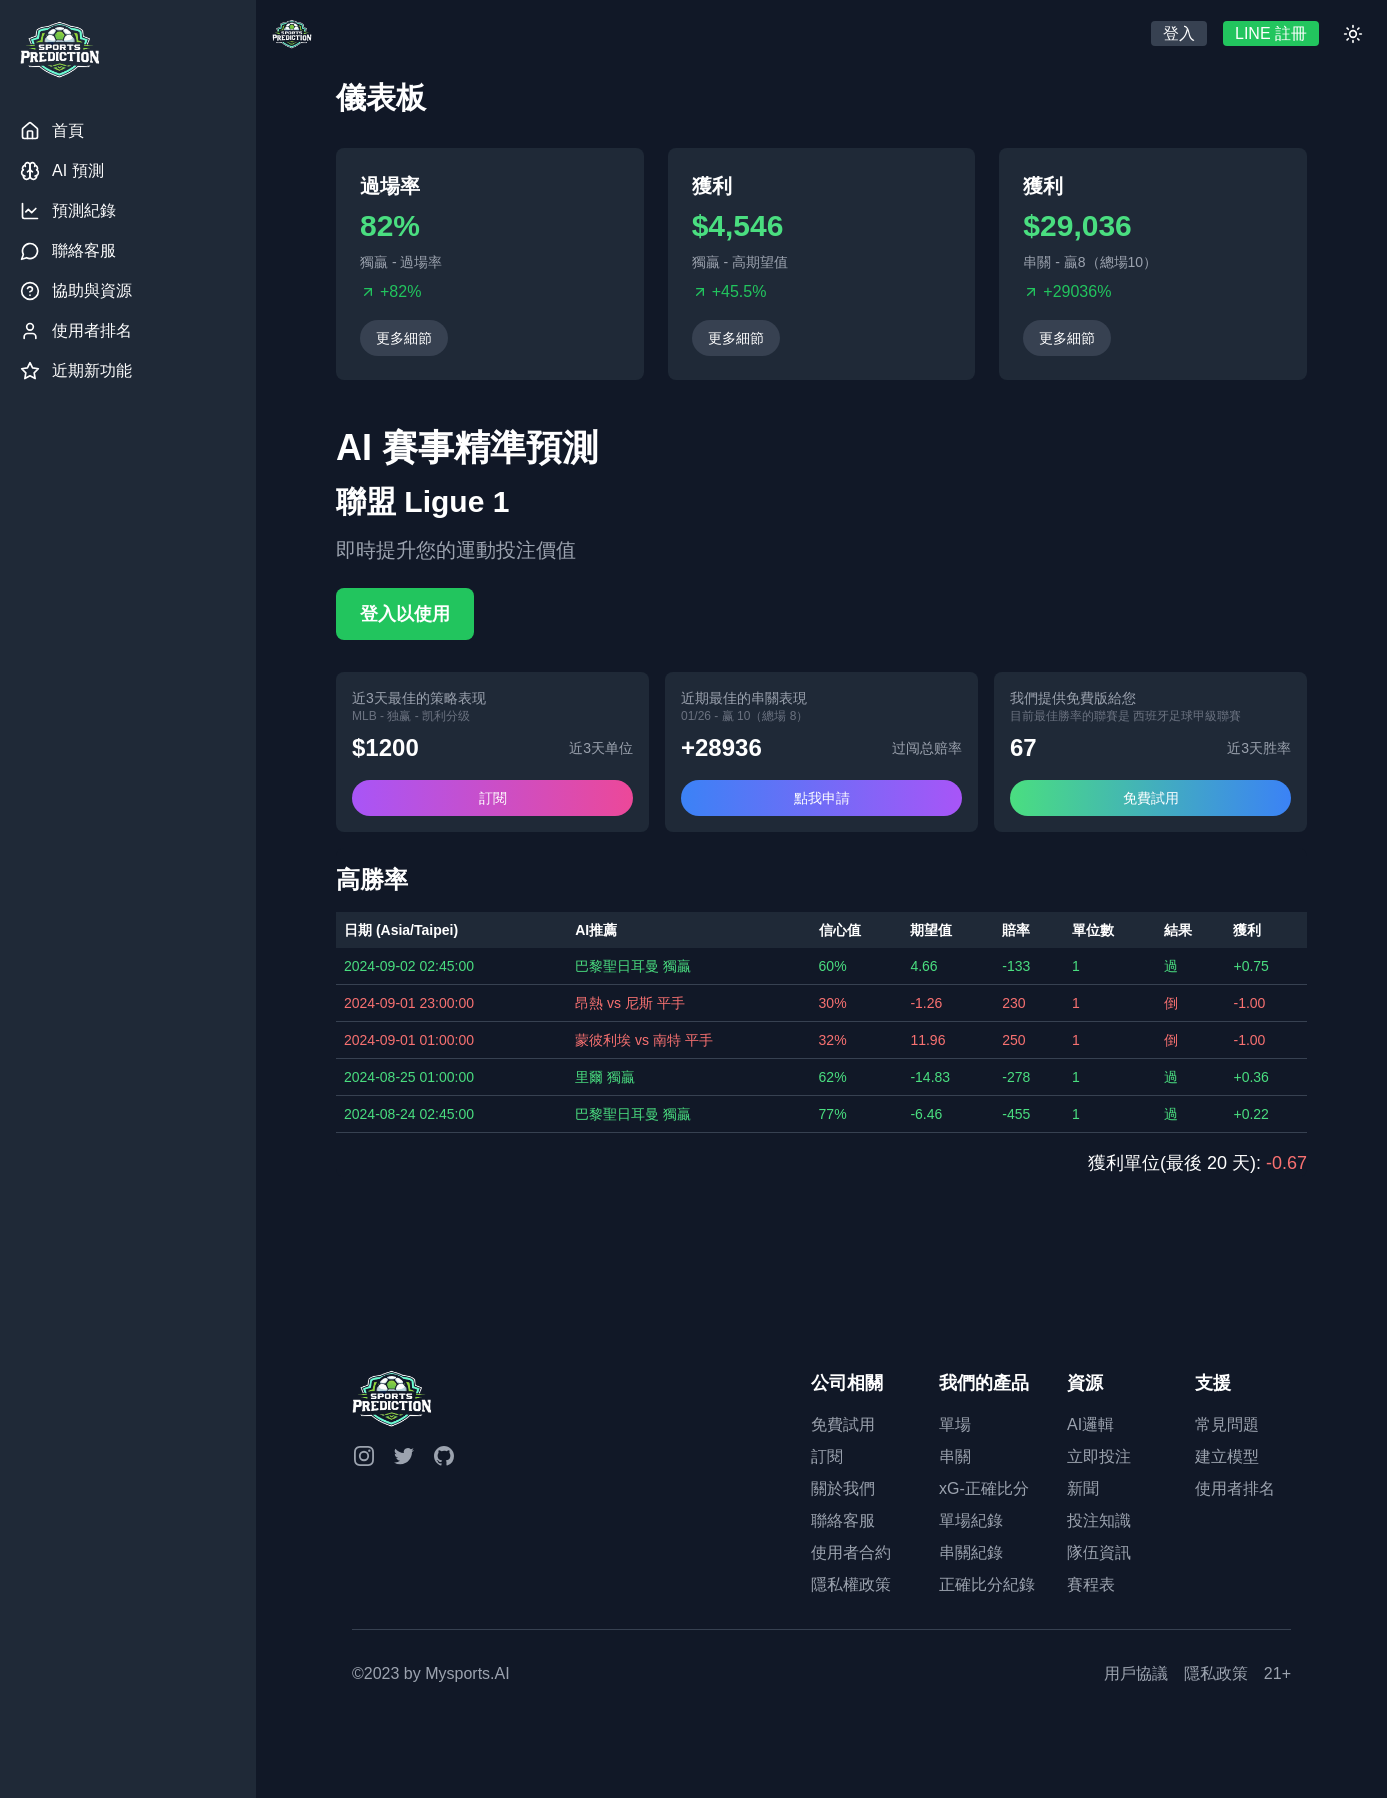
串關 (955, 1456)
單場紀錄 (971, 1520)
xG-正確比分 (984, 1488)
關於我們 (843, 1488)
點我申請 (822, 798)
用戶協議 (1136, 1673)
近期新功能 (76, 371)
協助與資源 (76, 291)
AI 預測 (62, 171)
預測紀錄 (68, 211)
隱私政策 (1216, 1673)
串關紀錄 (971, 1552)
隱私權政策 (851, 1584)
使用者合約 (851, 1552)
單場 (955, 1424)
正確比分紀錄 (987, 1584)
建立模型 (1227, 1456)
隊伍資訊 (1099, 1552)
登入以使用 (405, 614)
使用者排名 (76, 331)
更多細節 (404, 338)
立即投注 (1099, 1456)
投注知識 (1099, 1520)
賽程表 (1091, 1584)
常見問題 (1227, 1424)
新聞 (1083, 1488)
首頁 (52, 131)
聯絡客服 (68, 251)
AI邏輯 (1090, 1424)
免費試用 (1151, 798)
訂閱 (493, 798)
